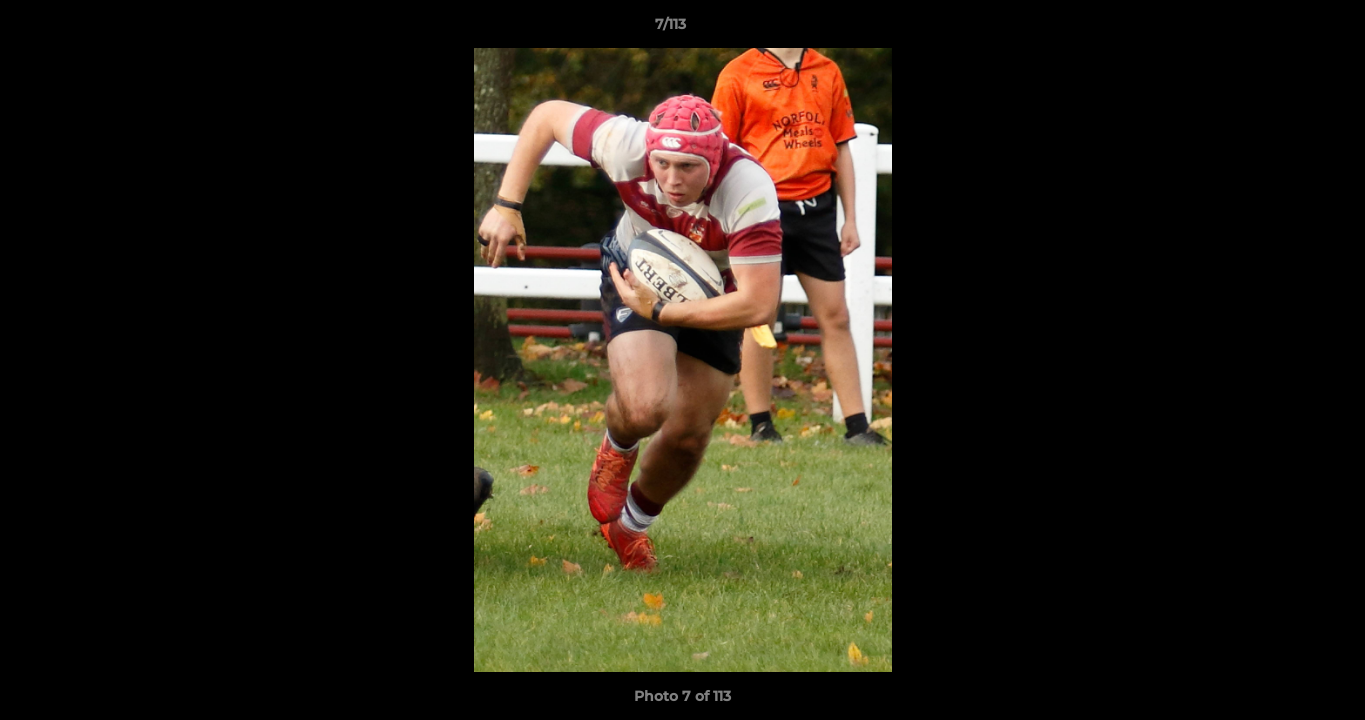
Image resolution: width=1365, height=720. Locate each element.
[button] (1281, 29)
